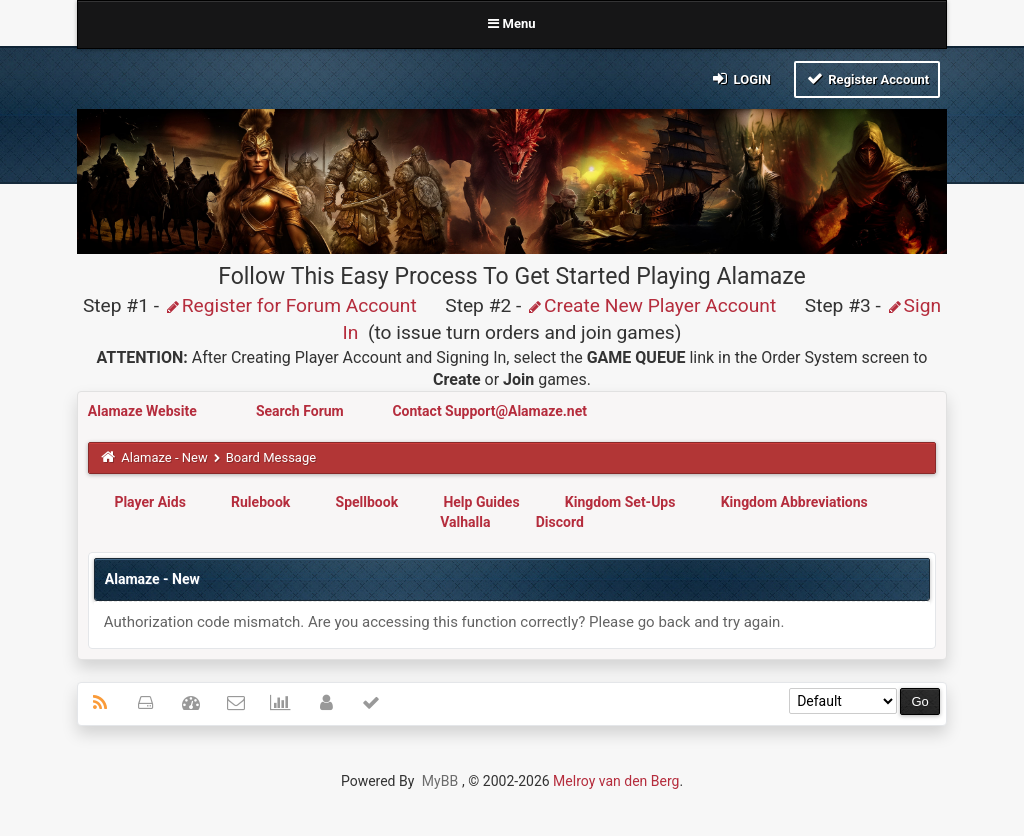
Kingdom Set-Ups (620, 502)
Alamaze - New (164, 457)
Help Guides (481, 502)
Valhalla (465, 522)
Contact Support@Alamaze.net (489, 411)
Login (740, 78)
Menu (511, 23)
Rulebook (260, 502)
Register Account (867, 78)
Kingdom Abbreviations (794, 502)
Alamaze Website (144, 411)
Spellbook (367, 502)
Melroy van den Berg (616, 781)
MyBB (440, 781)
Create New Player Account (651, 305)
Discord (560, 522)
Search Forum (301, 411)
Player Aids (149, 502)
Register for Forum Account (290, 305)
